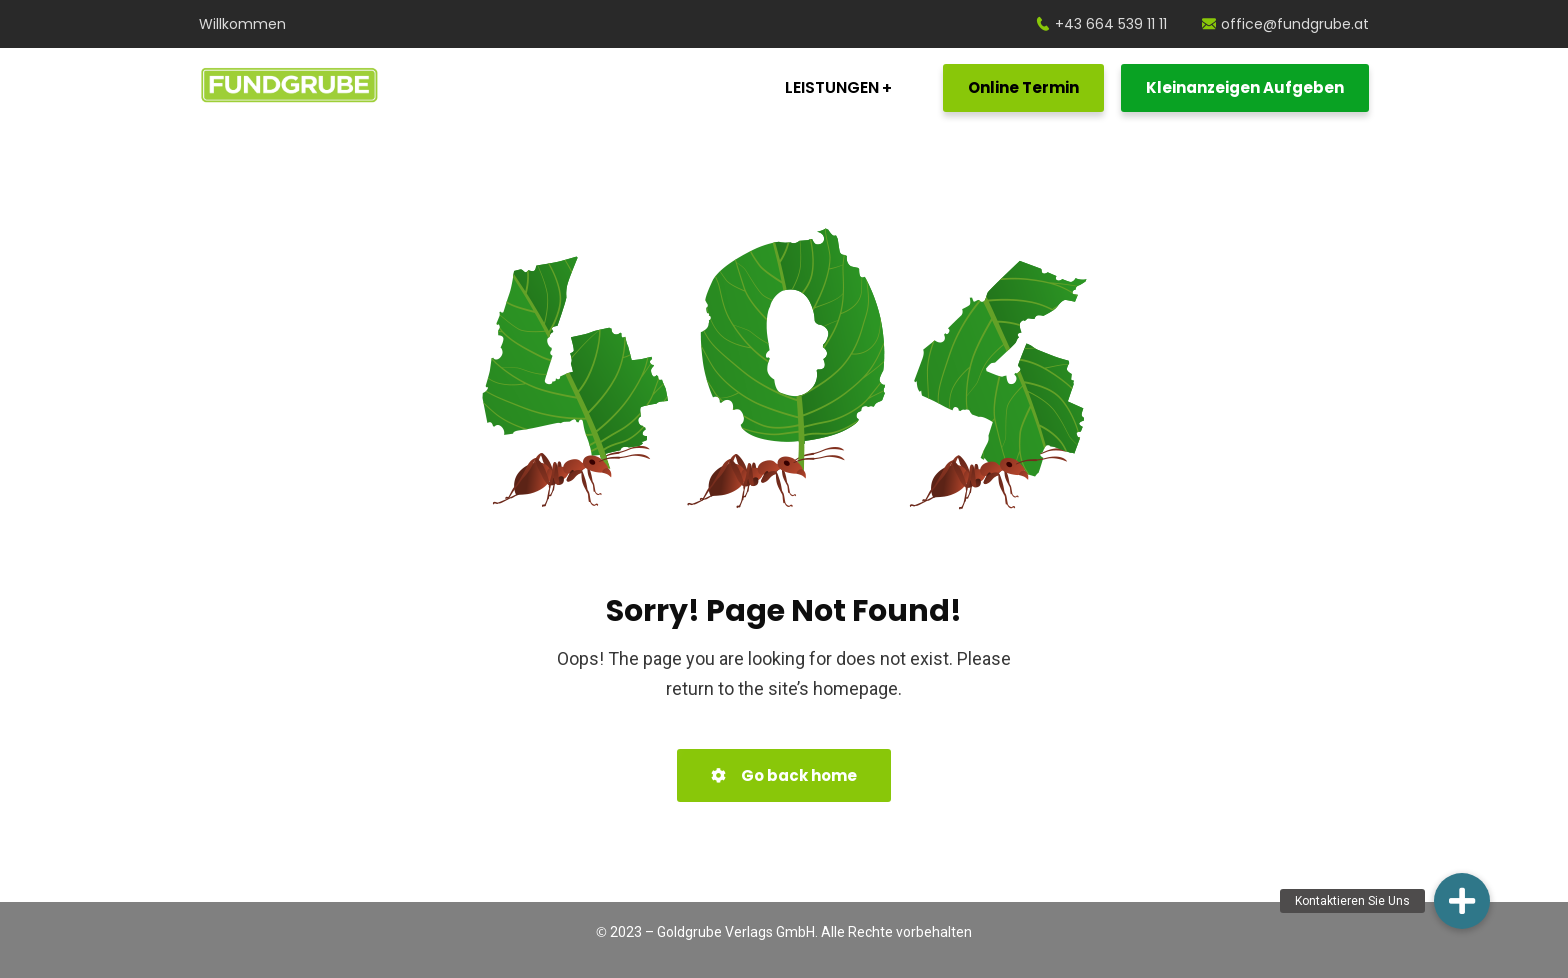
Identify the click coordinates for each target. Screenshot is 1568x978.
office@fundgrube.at (1285, 24)
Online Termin (1023, 87)
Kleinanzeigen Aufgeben (1245, 87)
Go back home (784, 775)
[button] (1462, 901)
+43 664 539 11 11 (1101, 24)
